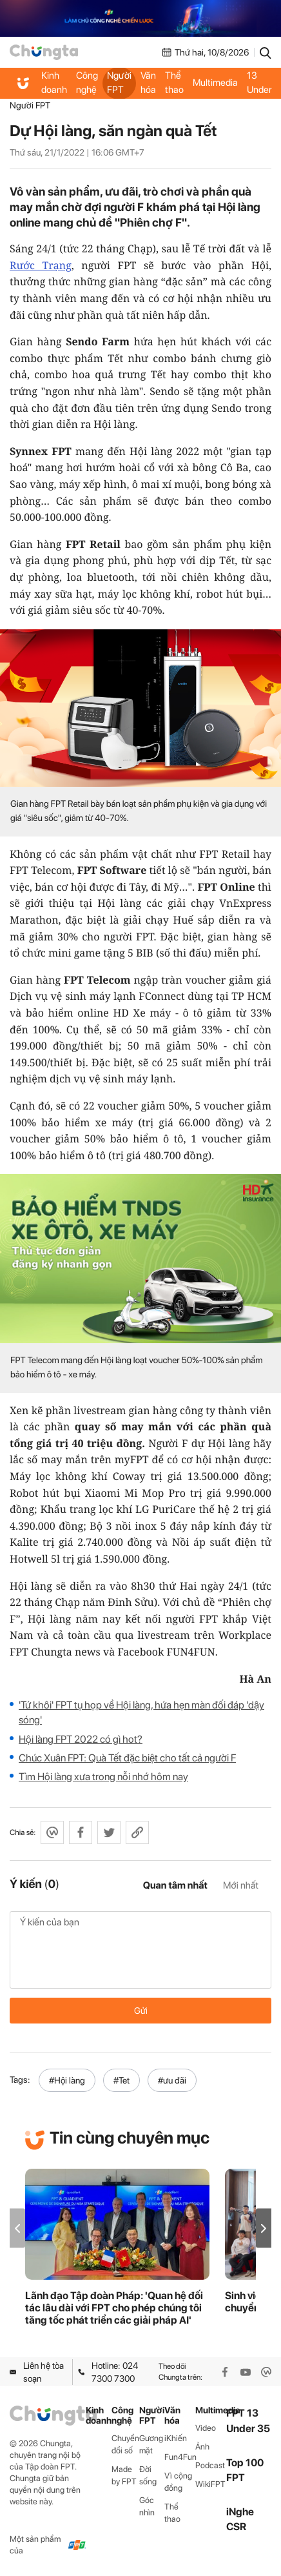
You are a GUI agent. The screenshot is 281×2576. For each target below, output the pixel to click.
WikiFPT (210, 2484)
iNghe (240, 2512)
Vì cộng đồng (178, 2482)
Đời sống (148, 2475)
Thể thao (174, 83)
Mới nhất (240, 1885)
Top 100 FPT (245, 2470)
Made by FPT (124, 2475)
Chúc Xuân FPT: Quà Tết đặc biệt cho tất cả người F (127, 1758)
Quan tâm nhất (175, 1885)
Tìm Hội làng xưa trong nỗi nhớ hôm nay (103, 1776)
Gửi (141, 2010)
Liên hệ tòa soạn (37, 2372)
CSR (236, 2526)
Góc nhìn (147, 2506)
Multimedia (215, 82)
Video (205, 2428)
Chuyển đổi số (125, 2444)
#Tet (121, 2080)
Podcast (210, 2465)
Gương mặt (151, 2444)
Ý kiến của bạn (140, 1950)
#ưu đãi (172, 2080)
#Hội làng (67, 2080)
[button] (263, 2228)
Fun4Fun (179, 2457)
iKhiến (175, 2438)
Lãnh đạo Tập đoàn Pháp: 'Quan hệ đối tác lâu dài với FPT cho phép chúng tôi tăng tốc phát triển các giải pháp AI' (114, 2307)
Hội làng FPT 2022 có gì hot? (80, 1739)
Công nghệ (87, 83)
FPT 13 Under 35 (259, 83)
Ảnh (202, 2446)
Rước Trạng (41, 265)
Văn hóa (148, 83)
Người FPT (119, 83)
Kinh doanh (54, 83)
